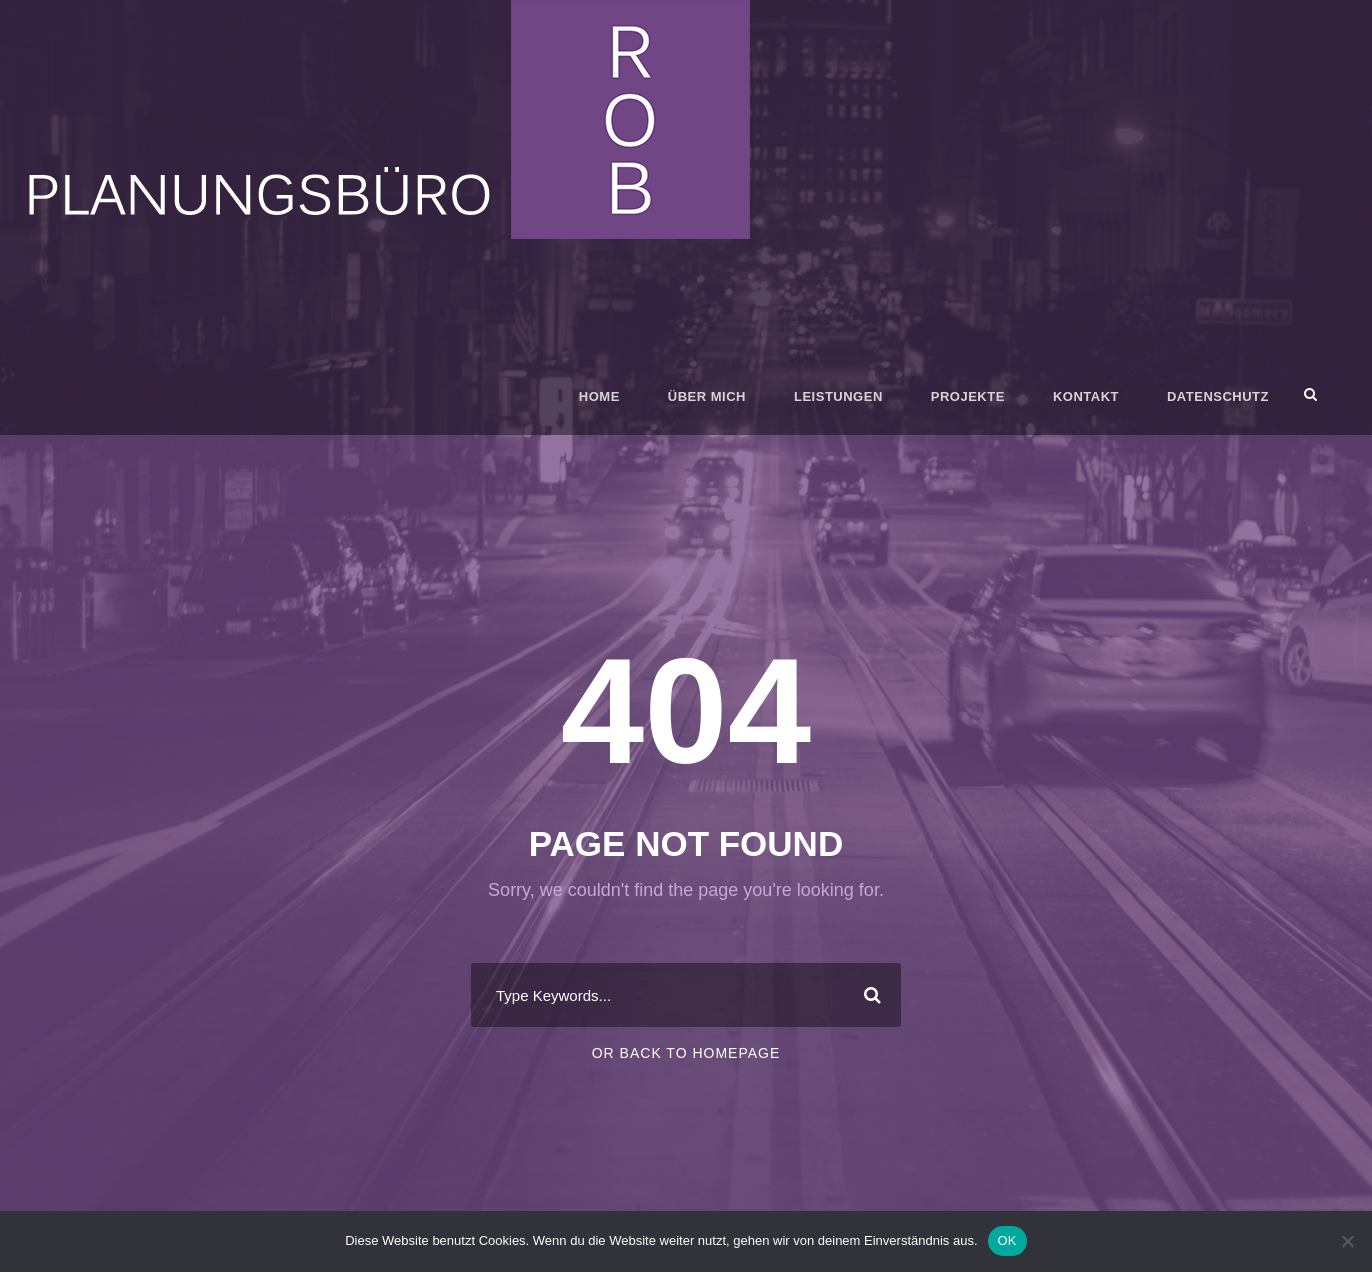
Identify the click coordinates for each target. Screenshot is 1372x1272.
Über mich (707, 396)
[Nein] (1347, 1241)
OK (1007, 1240)
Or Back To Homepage (686, 1053)
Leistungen (838, 396)
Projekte (968, 396)
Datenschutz (1218, 396)
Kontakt (1086, 396)
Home (599, 396)
